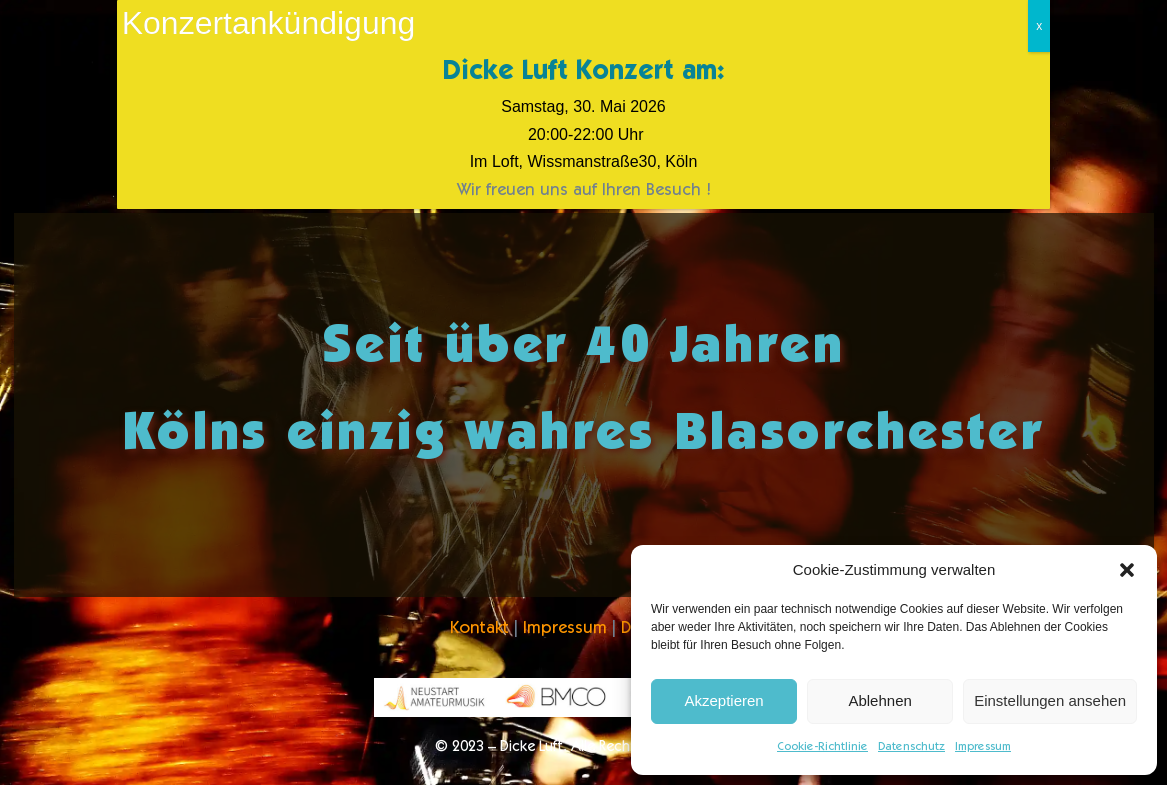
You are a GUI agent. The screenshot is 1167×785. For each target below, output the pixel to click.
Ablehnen (879, 700)
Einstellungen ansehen (1050, 700)
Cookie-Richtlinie (822, 747)
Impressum (983, 747)
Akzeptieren (723, 700)
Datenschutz (911, 747)
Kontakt (479, 629)
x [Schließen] (1039, 26)
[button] (1127, 570)
